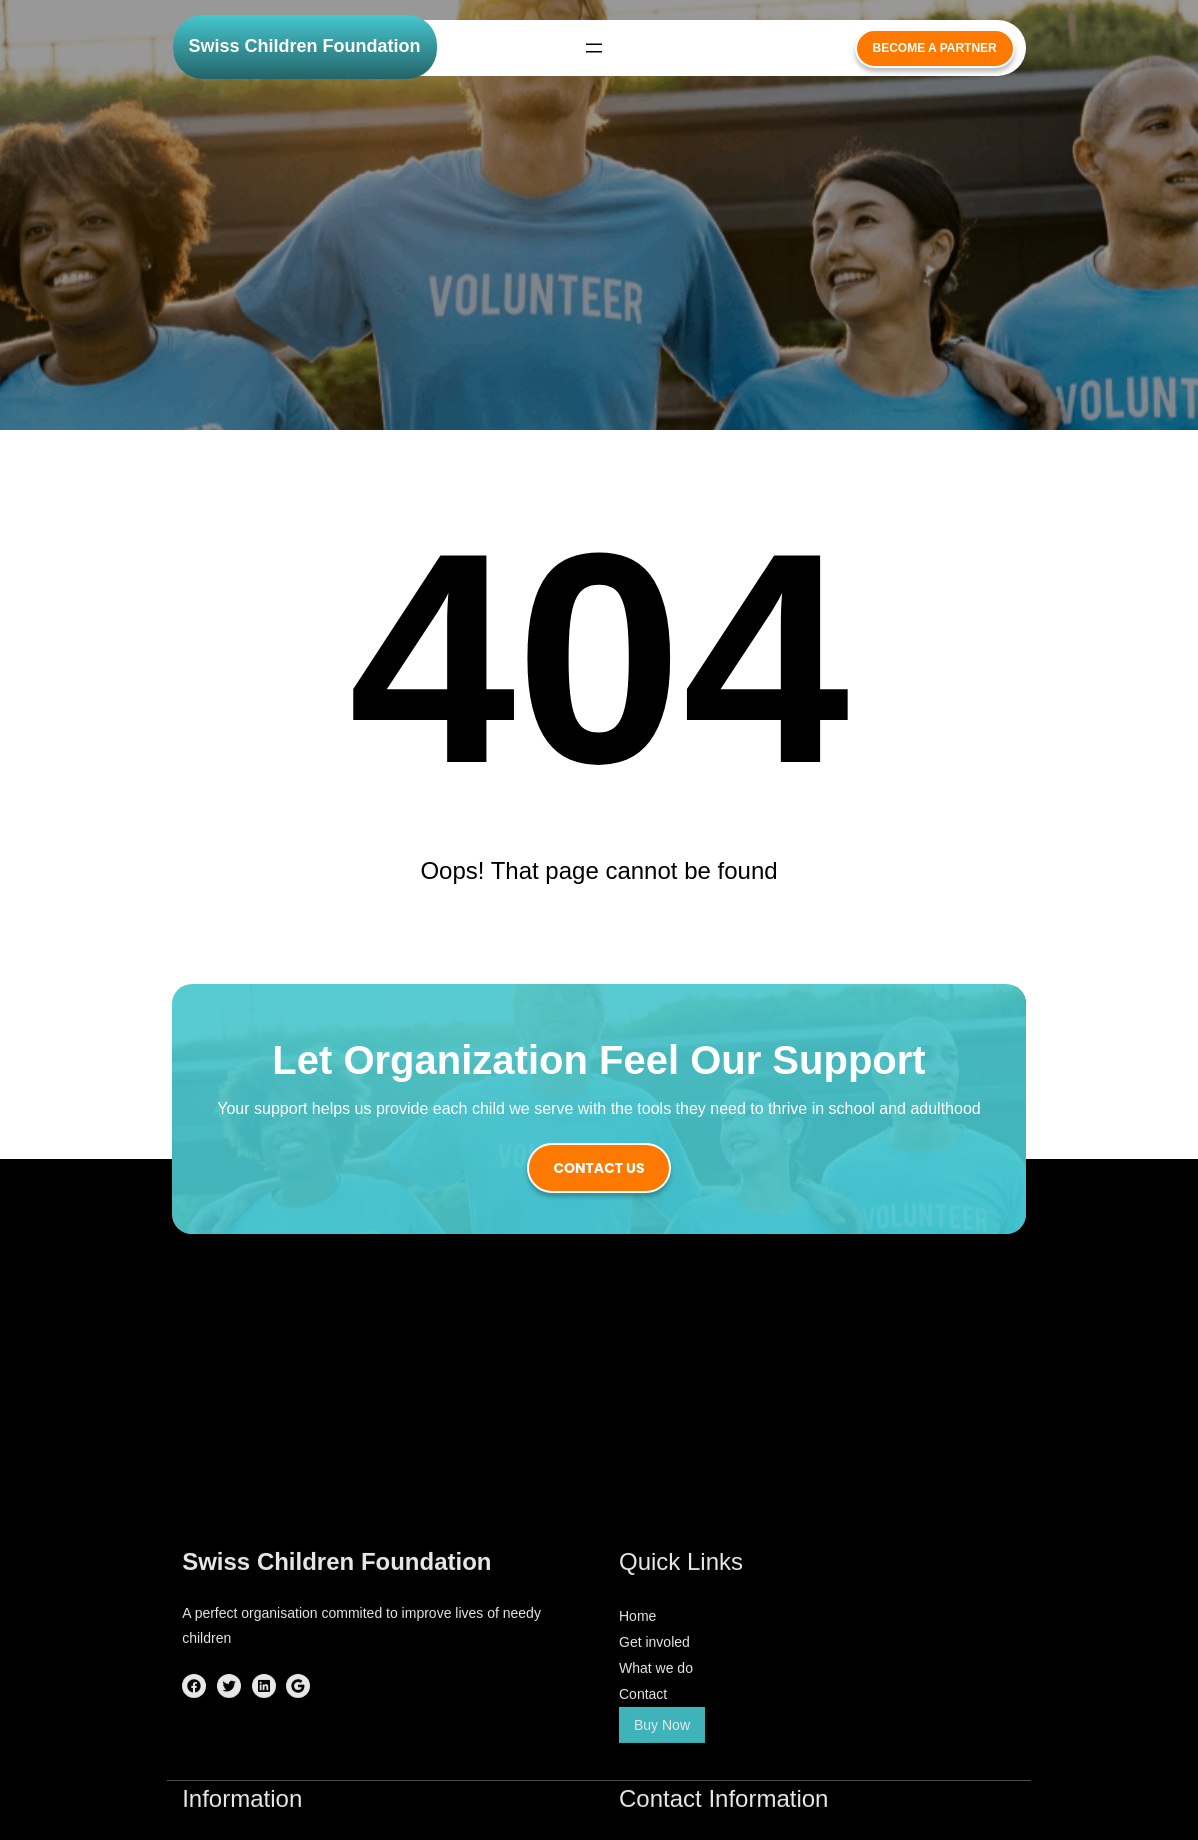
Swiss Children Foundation (305, 46)
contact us (598, 1168)
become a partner (935, 48)
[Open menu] (594, 48)
